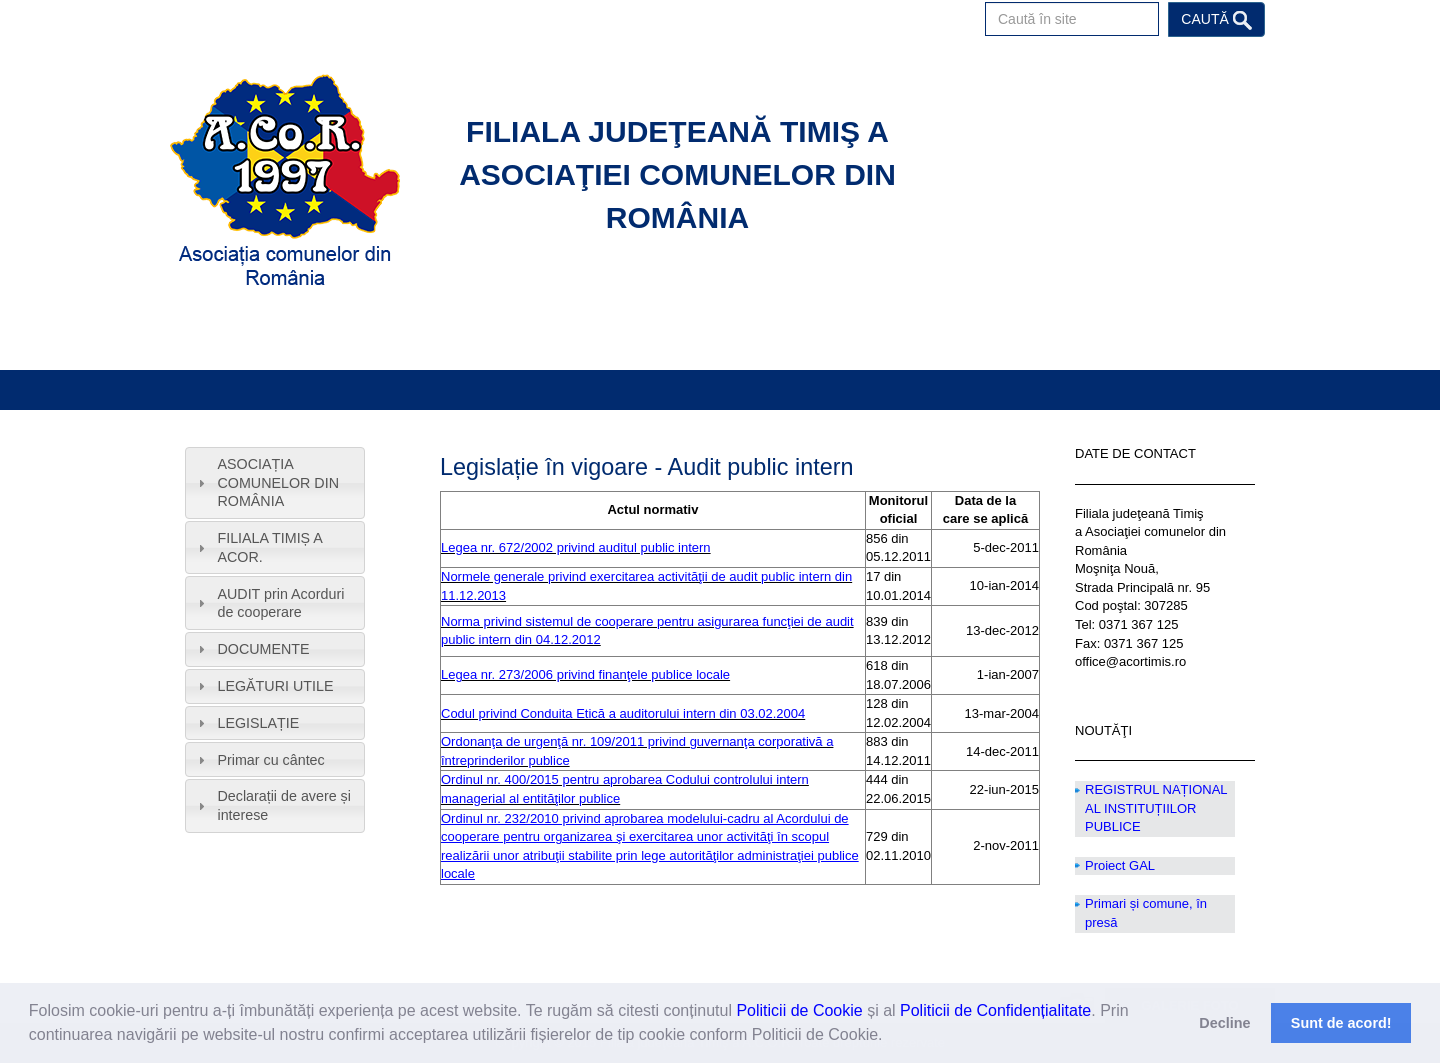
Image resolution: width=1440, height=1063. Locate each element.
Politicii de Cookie (799, 1010)
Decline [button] (1224, 1023)
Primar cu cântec (270, 760)
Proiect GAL (1120, 865)
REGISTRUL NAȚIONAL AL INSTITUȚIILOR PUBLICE (1156, 808)
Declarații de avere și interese (284, 805)
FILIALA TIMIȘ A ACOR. (269, 547)
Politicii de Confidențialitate (995, 1010)
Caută (1216, 20)
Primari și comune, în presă (1146, 913)
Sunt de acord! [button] (1341, 1023)
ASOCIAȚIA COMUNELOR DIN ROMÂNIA (278, 482)
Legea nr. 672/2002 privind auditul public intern (576, 547)
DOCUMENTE (263, 649)
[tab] (275, 483)
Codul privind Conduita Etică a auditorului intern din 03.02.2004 (623, 713)
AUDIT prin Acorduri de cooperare (280, 603)
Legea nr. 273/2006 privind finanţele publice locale (585, 674)
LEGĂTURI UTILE (275, 686)
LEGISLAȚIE (258, 723)
